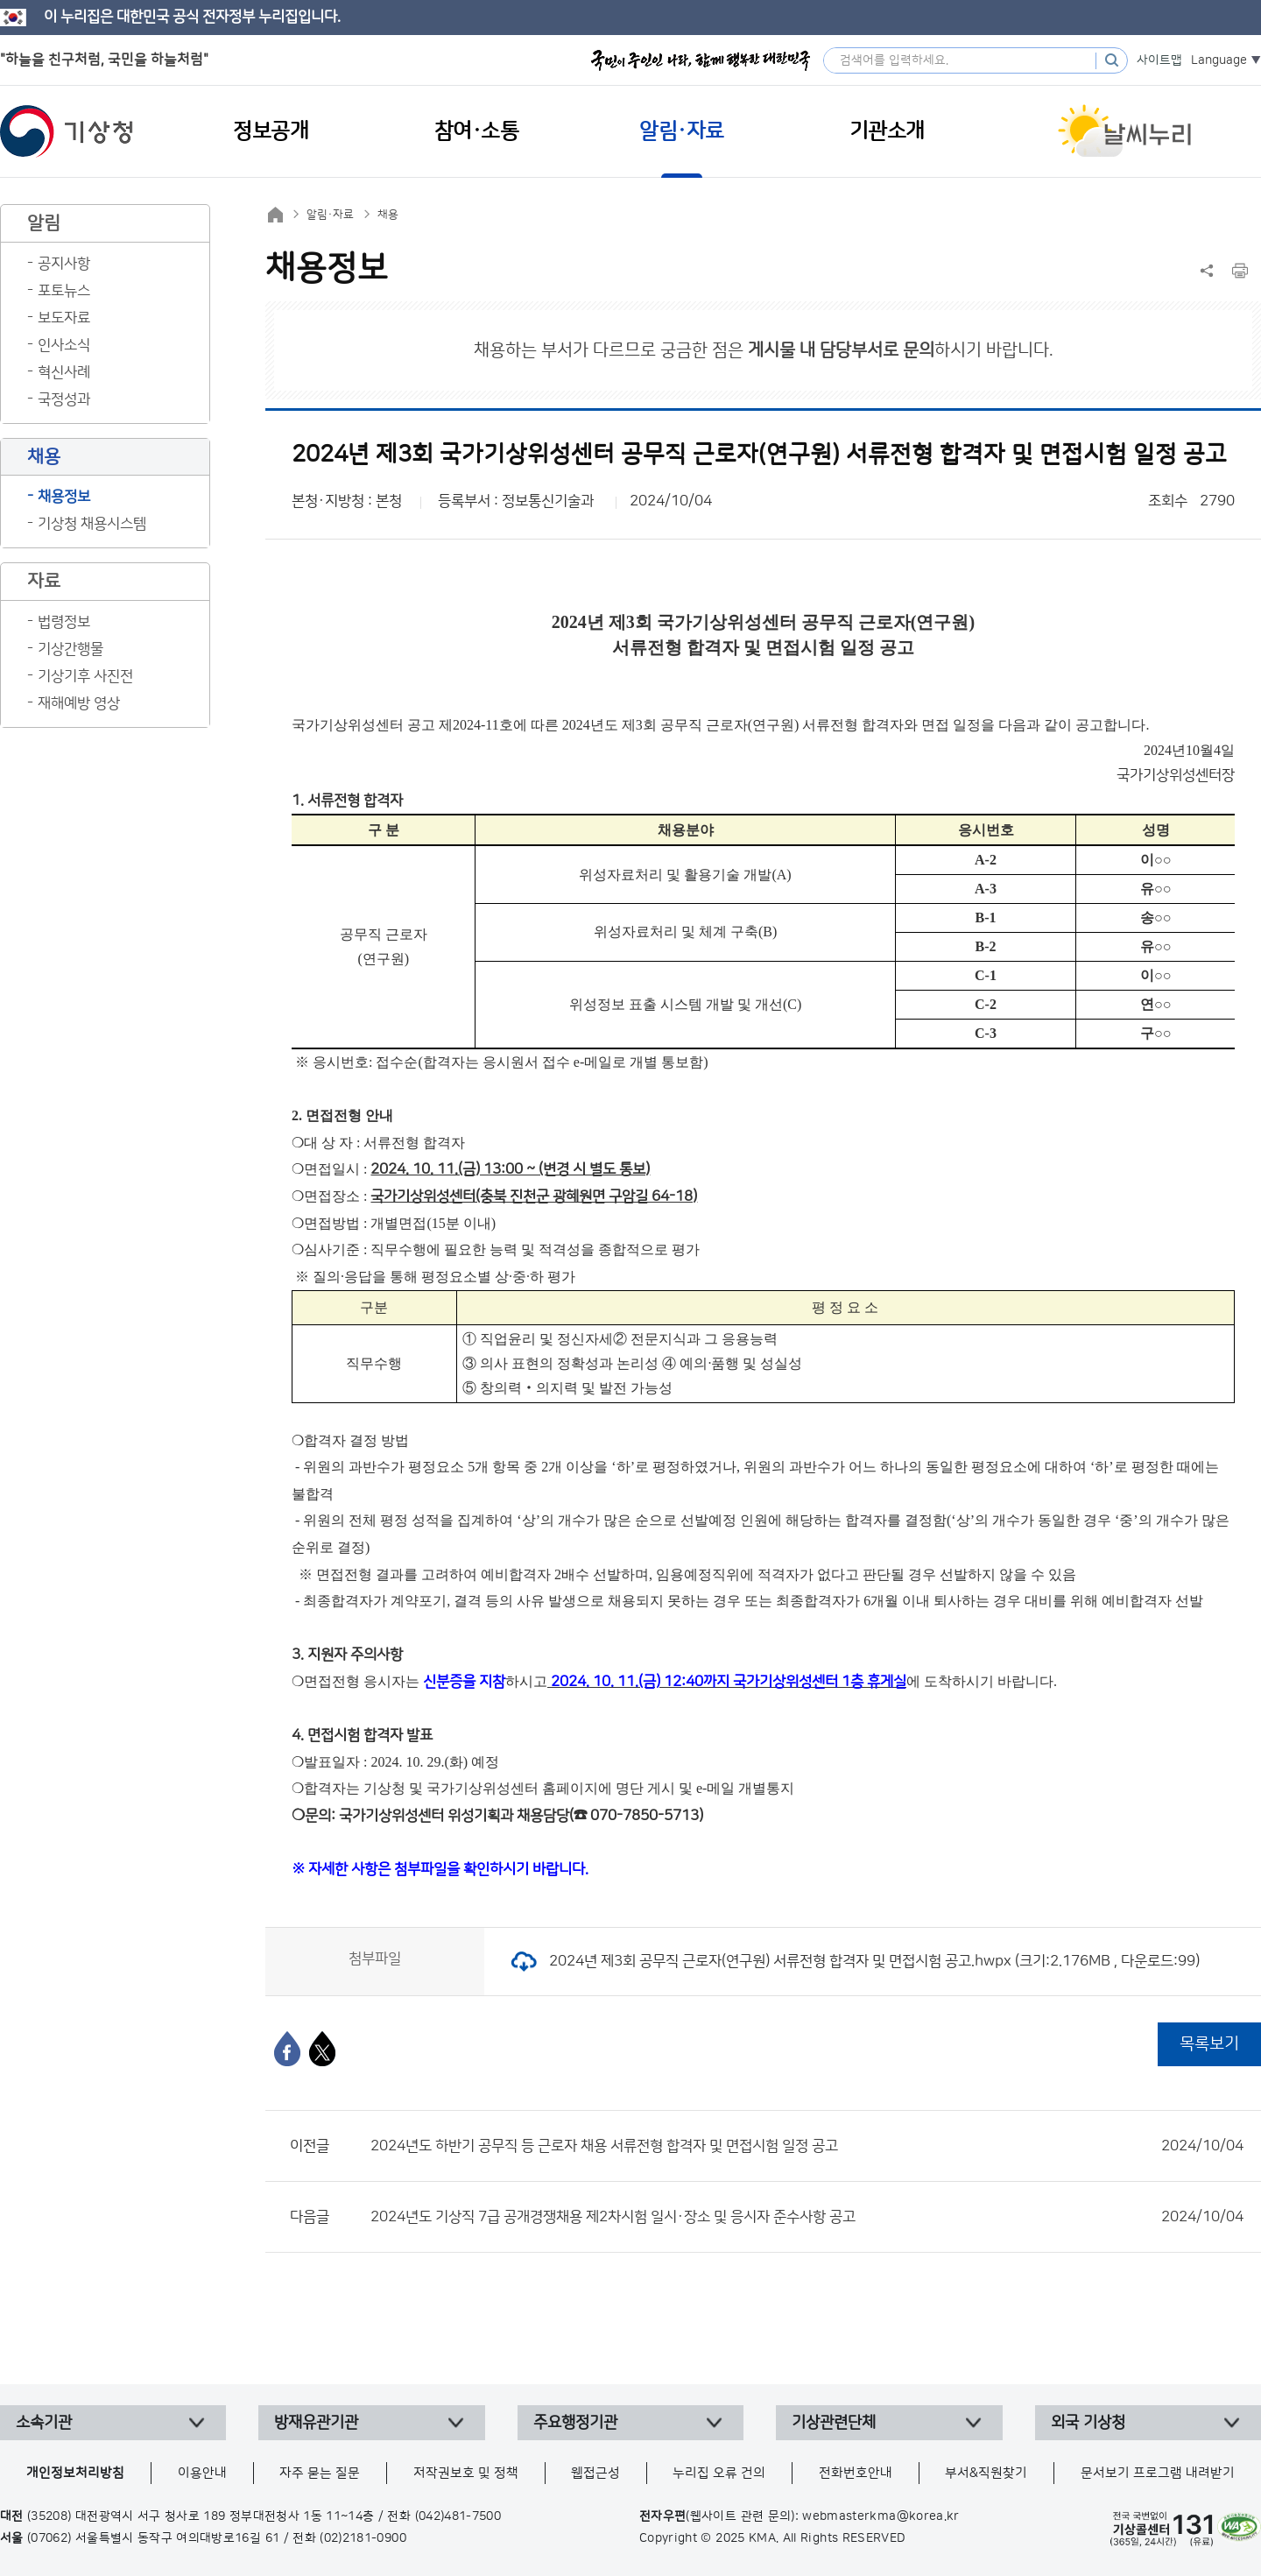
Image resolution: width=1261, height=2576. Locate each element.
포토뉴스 (64, 291)
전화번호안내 (855, 2473)
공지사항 (64, 264)
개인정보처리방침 (75, 2473)
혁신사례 (64, 372)
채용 (387, 214)
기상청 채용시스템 (92, 524)
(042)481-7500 (458, 2516)
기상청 (66, 131)
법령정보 (64, 622)
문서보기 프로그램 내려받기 (1158, 2473)
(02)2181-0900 (363, 2538)
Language (1219, 60)
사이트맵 (1159, 60)
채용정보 (64, 497)
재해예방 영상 (79, 703)
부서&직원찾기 (986, 2473)
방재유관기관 (316, 2422)
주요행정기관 (575, 2422)
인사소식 (64, 345)
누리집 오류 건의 (719, 2473)
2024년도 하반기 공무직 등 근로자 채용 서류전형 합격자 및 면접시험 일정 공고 (806, 2146)
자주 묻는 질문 (319, 2473)
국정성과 (64, 399)
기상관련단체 (834, 2422)
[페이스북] (287, 2048)
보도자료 (64, 318)
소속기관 (44, 2422)
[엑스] (322, 2048)
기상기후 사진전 (85, 676)
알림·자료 (330, 214)
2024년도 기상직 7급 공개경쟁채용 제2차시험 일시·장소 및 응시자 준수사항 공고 (806, 2217)
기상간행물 (70, 649)
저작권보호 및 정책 (465, 2473)
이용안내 (202, 2473)
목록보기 (1209, 2044)
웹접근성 (595, 2473)
